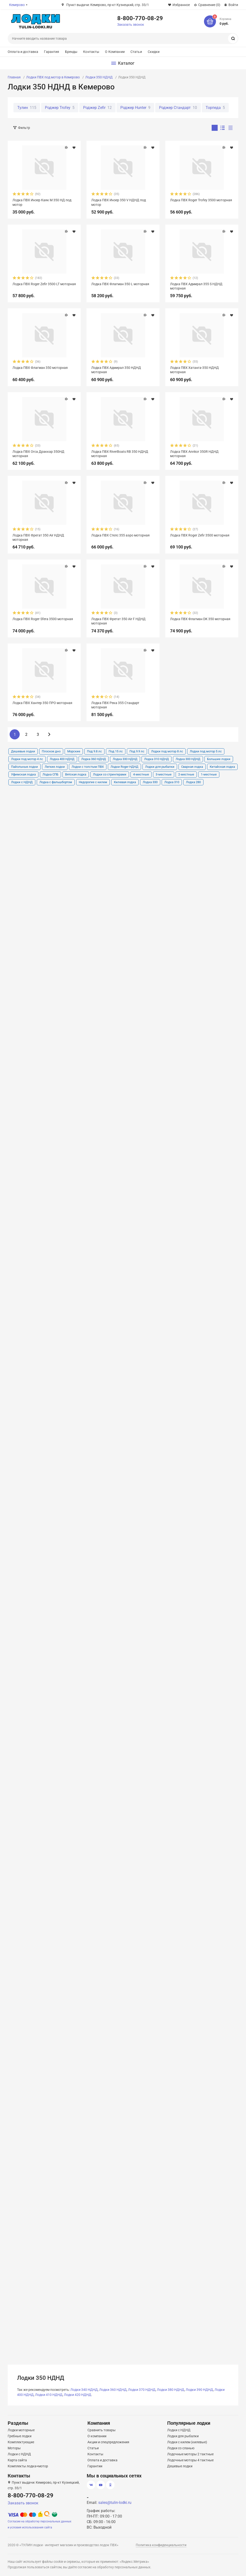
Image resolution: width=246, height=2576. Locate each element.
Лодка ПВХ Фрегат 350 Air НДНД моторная (38, 537)
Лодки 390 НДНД (199, 2390)
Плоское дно (51, 751)
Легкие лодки (55, 766)
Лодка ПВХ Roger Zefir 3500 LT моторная (44, 284)
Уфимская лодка (23, 774)
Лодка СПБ (50, 774)
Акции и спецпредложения (108, 2442)
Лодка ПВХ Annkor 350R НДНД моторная (194, 454)
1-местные (209, 774)
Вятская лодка (75, 774)
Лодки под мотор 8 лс (167, 751)
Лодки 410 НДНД (48, 2395)
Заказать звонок (130, 24)
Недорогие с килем (93, 782)
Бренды (71, 52)
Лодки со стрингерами (109, 774)
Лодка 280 (193, 782)
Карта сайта (17, 2460)
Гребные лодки (19, 2436)
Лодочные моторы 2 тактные (190, 2454)
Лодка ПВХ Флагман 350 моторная (40, 368)
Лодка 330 (150, 782)
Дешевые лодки (23, 751)
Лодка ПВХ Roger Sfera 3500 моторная (42, 619)
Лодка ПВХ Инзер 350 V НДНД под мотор (118, 202)
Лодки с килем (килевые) (187, 2442)
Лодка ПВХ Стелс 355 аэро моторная (120, 535)
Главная (14, 77)
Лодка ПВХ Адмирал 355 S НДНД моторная (196, 286)
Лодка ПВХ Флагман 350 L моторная (120, 284)
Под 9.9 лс (136, 751)
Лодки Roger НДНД (124, 766)
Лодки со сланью (180, 2448)
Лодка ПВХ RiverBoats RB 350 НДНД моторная (119, 454)
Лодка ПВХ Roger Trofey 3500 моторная (201, 200)
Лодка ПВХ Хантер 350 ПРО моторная (42, 703)
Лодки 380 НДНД (170, 2390)
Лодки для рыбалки (159, 766)
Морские (73, 751)
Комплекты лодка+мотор (28, 2466)
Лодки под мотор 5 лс (206, 751)
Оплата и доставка (23, 52)
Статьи (136, 52)
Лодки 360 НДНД (113, 2390)
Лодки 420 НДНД (77, 2395)
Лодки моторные (21, 2430)
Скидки (154, 52)
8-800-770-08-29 (140, 18)
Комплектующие (21, 2442)
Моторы (14, 2448)
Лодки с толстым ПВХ (88, 766)
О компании (96, 2436)
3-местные (164, 774)
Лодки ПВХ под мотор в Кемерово (53, 77)
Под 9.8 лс (94, 751)
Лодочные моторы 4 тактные (190, 2460)
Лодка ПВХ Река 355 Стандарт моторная (115, 705)
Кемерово (17, 5)
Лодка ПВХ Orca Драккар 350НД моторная (38, 454)
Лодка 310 (171, 782)
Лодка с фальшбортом (55, 782)
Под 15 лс (116, 751)
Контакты (91, 52)
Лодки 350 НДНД (99, 77)
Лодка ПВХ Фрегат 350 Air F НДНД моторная (118, 621)
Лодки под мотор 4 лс (27, 759)
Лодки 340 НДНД (84, 2390)
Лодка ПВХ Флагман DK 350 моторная (200, 619)
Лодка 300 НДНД (188, 759)
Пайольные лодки (24, 766)
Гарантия (51, 52)
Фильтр (24, 128)
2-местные (186, 774)
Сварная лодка (192, 766)
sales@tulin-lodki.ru (114, 2502)
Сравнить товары (101, 2430)
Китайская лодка (222, 766)
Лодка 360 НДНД (93, 759)
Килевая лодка (125, 782)
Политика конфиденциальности (161, 2545)
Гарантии (94, 2466)
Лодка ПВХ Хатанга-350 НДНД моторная (194, 370)
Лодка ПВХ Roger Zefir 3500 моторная (199, 535)
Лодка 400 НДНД (62, 759)
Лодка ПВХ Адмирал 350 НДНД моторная (116, 370)
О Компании (114, 52)
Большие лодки (218, 759)
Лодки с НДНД (22, 782)
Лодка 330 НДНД (125, 759)
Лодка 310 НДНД (156, 759)
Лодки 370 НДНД (141, 2390)
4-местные (141, 774)
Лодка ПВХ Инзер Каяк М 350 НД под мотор (41, 202)
